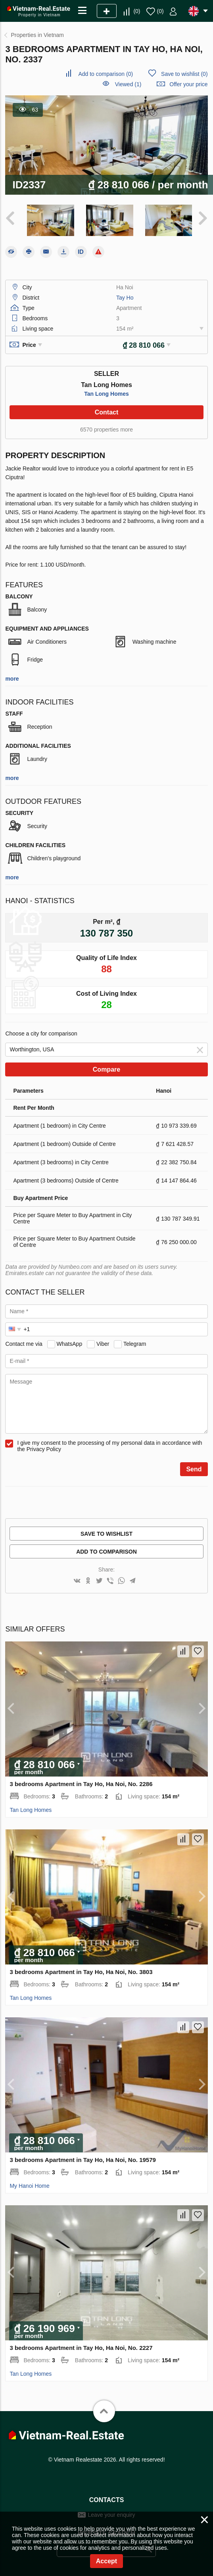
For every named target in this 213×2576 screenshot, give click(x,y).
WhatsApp (70, 1342)
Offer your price (188, 84)
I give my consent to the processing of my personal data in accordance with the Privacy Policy (109, 1444)
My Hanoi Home (29, 2184)
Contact (107, 411)
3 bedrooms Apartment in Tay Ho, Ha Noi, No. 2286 (81, 1782)
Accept (106, 2561)
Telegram (134, 1342)
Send (193, 1468)
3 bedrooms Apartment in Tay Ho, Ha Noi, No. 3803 (81, 1970)
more (12, 677)
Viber (102, 1342)
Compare (106, 1068)
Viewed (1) (128, 84)
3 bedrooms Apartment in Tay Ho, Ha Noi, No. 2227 (81, 2346)
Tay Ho (125, 296)
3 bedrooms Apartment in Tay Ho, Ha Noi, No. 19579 (82, 2158)
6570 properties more (106, 428)
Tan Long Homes (106, 392)
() (136, 11)
